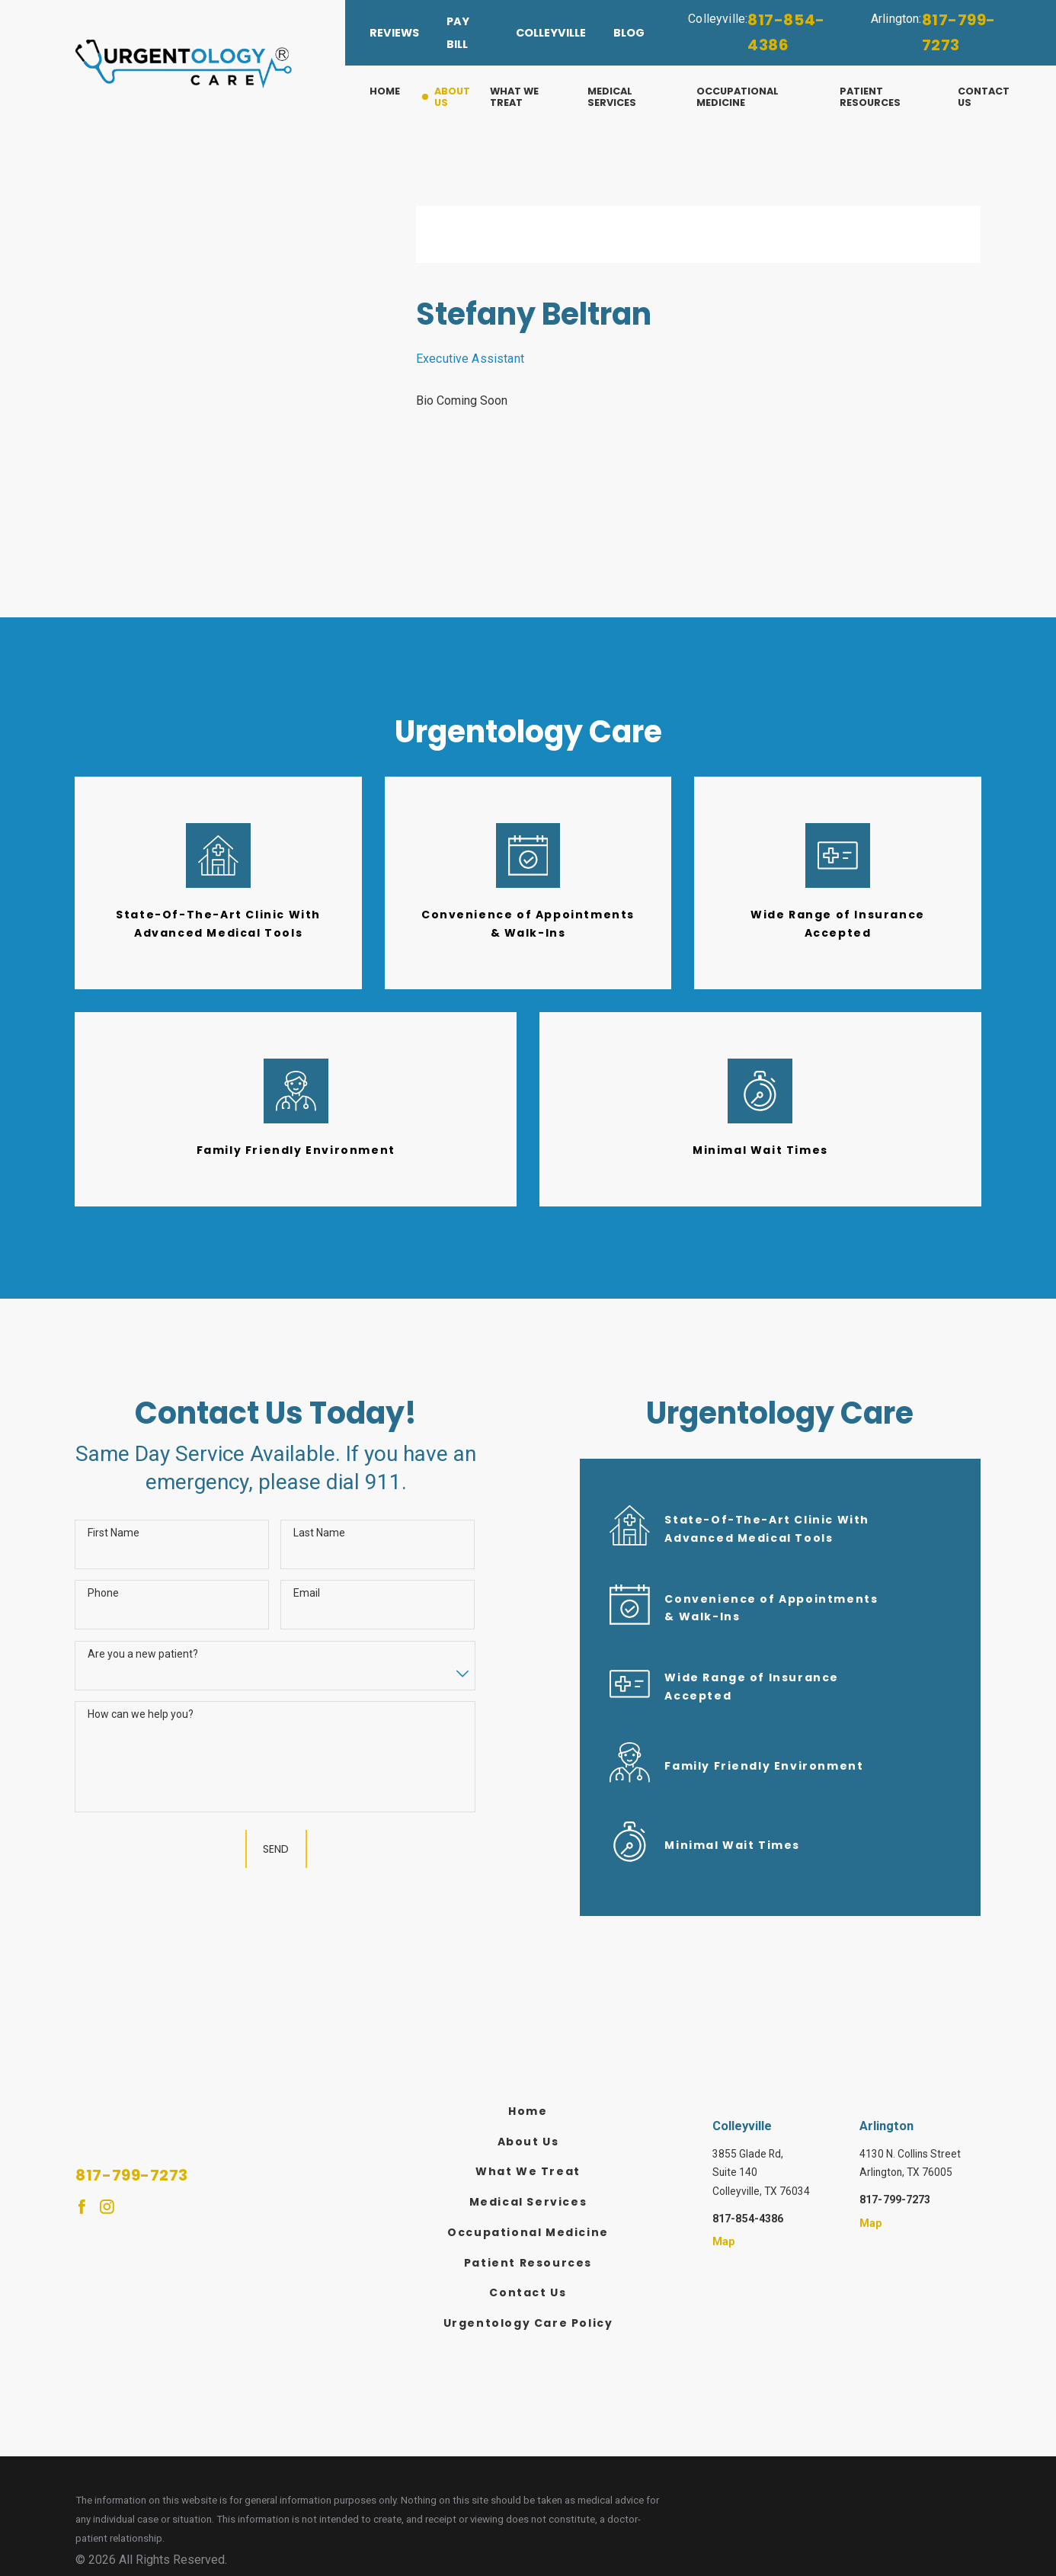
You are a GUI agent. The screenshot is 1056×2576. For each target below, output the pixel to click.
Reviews (394, 32)
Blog (629, 32)
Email (306, 1593)
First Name (113, 1533)
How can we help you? (141, 1714)
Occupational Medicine (528, 2232)
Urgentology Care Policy (528, 2323)
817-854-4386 (785, 32)
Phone (103, 1593)
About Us (528, 2141)
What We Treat (528, 2171)
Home (527, 2111)
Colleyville (551, 32)
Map (723, 2241)
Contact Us (527, 2292)
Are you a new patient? (143, 1654)
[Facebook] (82, 2207)
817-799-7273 (959, 32)
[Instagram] (107, 2207)
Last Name (319, 1533)
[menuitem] (396, 97)
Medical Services (528, 2201)
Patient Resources (528, 2262)
